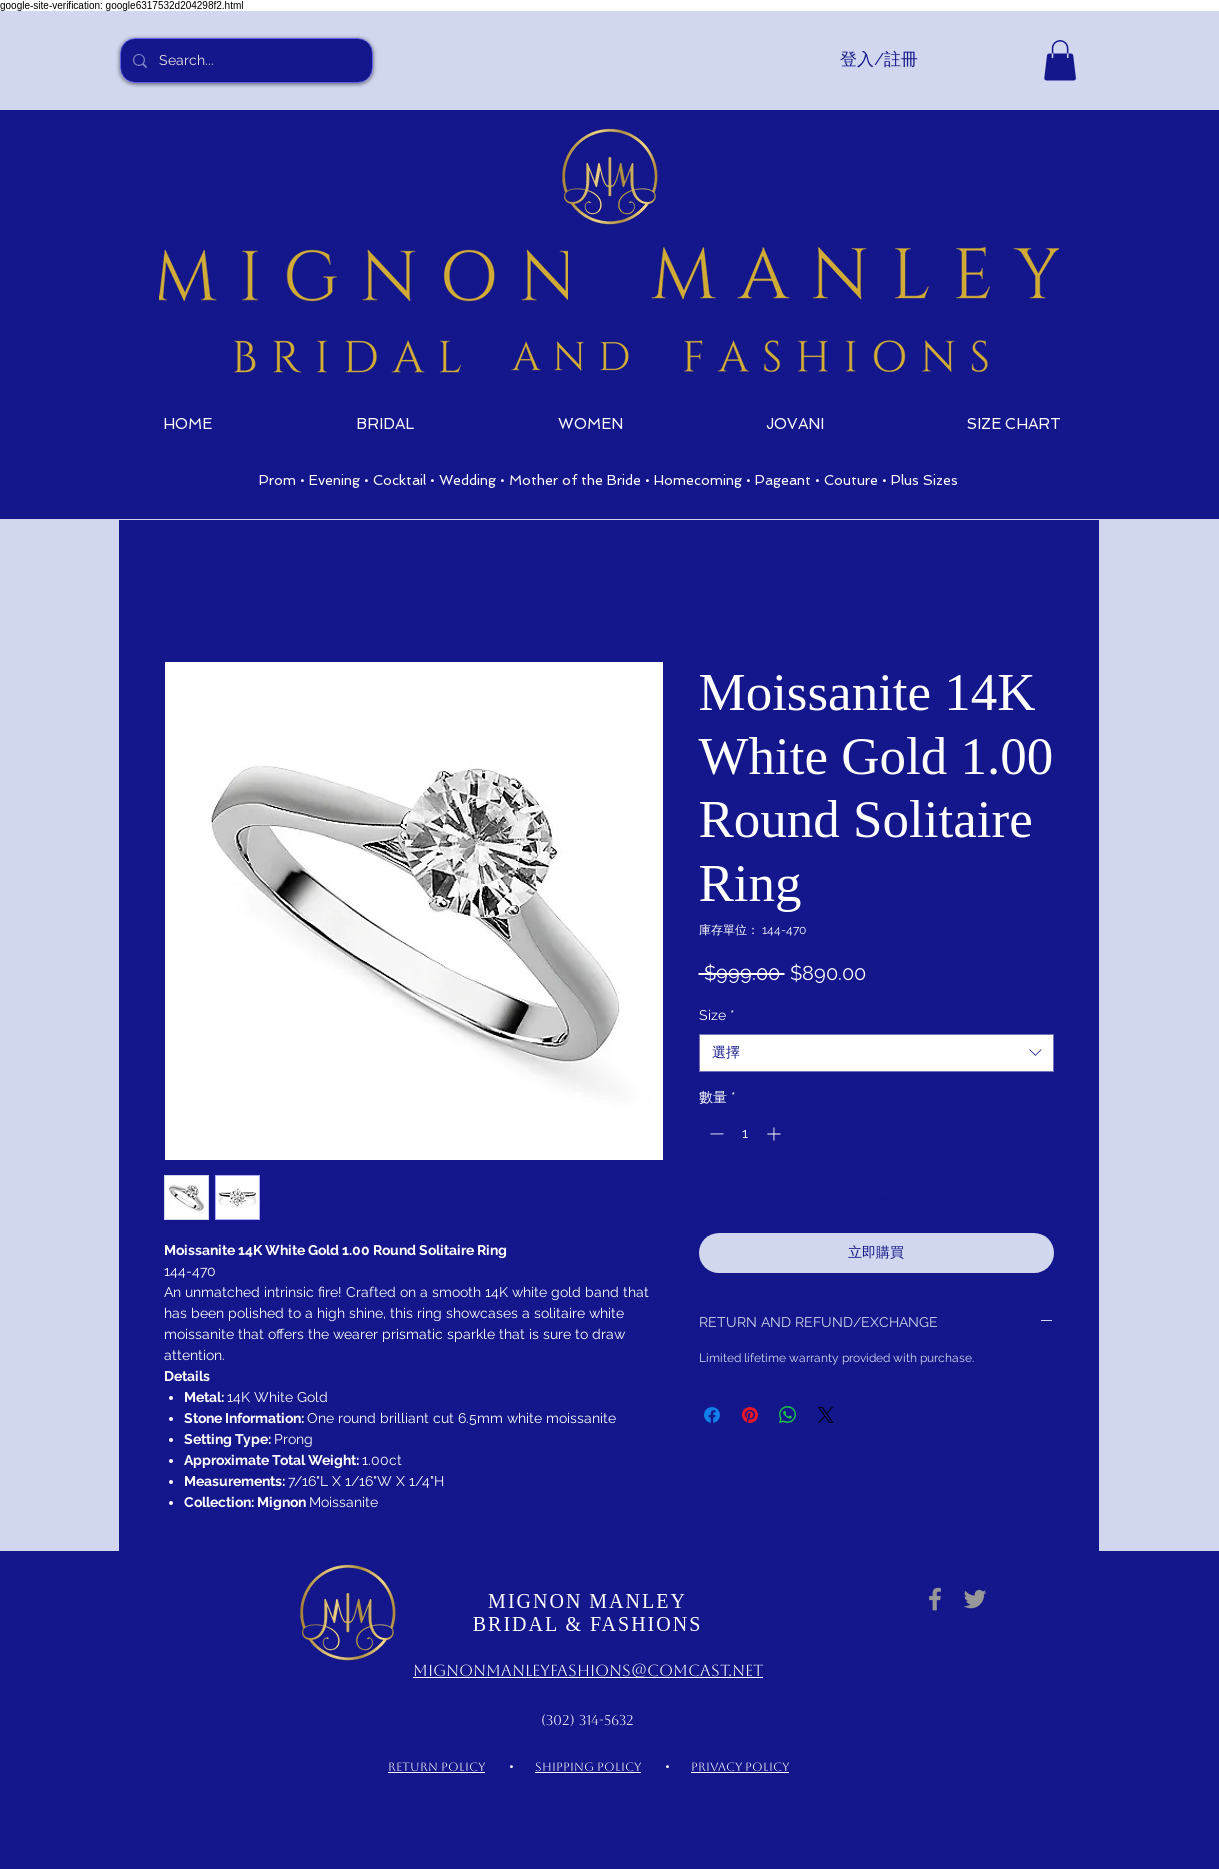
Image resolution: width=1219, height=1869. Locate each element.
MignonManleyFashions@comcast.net (588, 1670)
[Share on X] (826, 1415)
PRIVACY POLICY (740, 1767)
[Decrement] (714, 1133)
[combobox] (876, 1053)
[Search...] (244, 60)
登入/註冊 (879, 59)
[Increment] (775, 1133)
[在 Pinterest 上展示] (750, 1415)
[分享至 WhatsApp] (788, 1415)
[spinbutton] (745, 1133)
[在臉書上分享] (712, 1415)
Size (717, 1015)
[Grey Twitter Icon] (975, 1599)
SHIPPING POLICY (588, 1767)
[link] (1060, 60)
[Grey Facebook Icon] (935, 1599)
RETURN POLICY (436, 1767)
